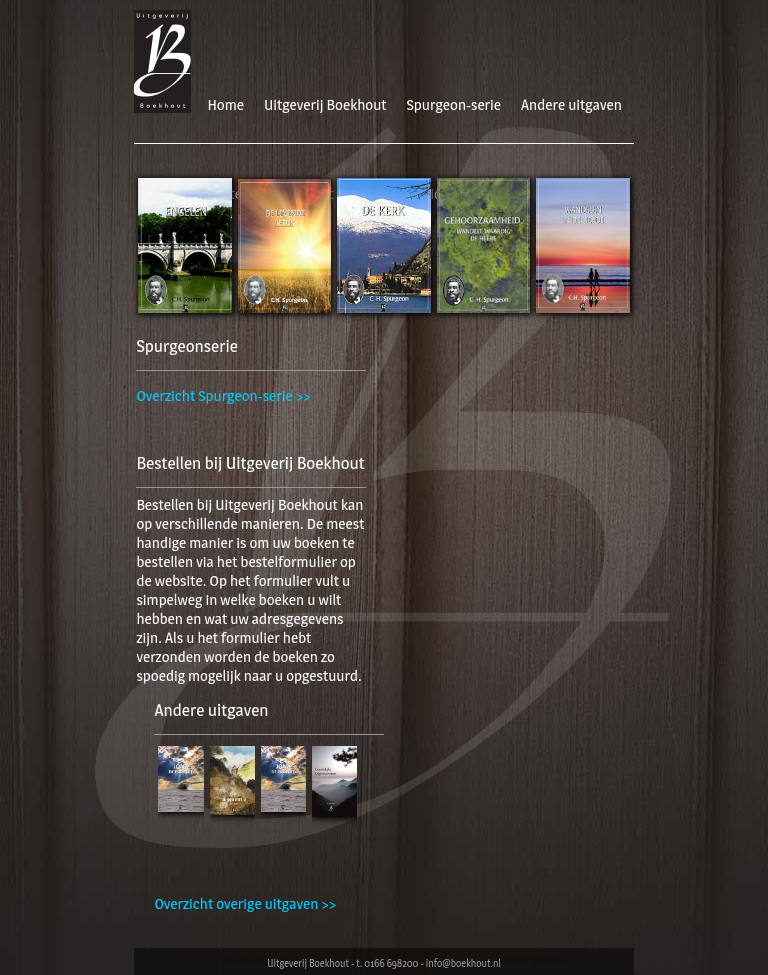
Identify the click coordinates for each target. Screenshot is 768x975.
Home (225, 104)
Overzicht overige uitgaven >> (245, 903)
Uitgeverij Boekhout (325, 104)
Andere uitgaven (571, 104)
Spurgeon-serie (454, 104)
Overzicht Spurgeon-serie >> (223, 395)
